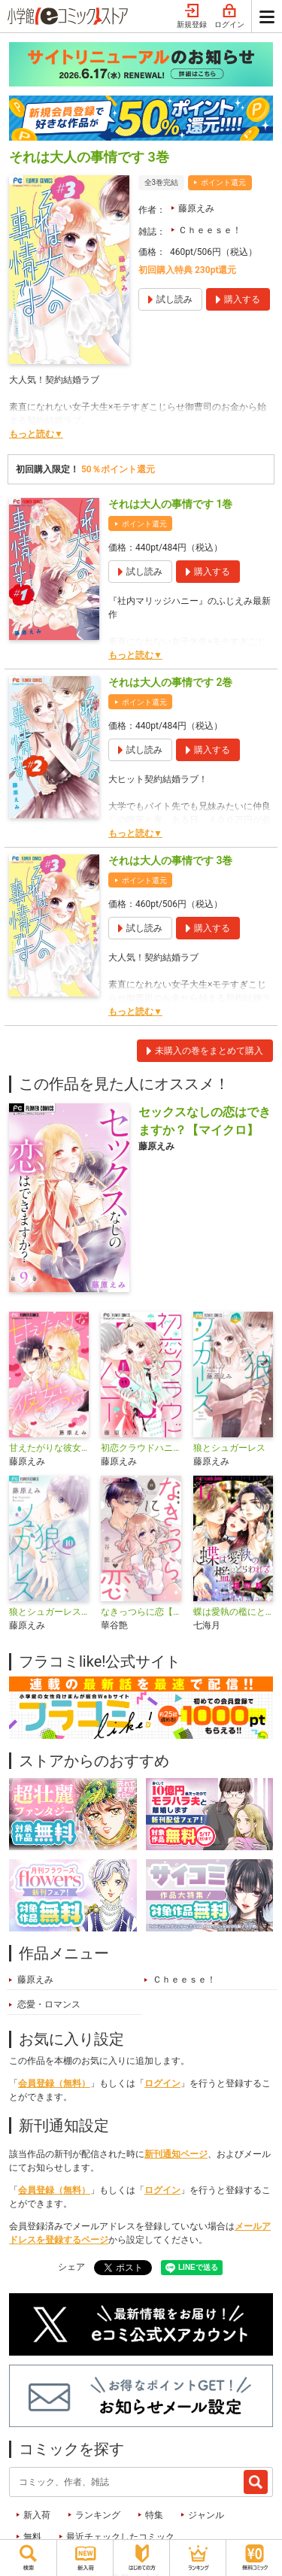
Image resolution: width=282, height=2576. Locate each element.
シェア (71, 2267)
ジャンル (206, 2515)
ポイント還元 (223, 182)
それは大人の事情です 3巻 (170, 860)
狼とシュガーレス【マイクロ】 (49, 1612)
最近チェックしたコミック (120, 2537)
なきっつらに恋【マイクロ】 (140, 1612)
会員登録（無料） (54, 2083)
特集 (154, 2515)
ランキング (97, 2515)
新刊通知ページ (176, 2154)
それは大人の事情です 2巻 (170, 682)
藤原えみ (196, 208)
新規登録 (192, 16)
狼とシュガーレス (229, 1448)
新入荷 (36, 2515)
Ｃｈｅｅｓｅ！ (209, 230)
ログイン (229, 16)
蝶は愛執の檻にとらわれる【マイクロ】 (233, 1612)
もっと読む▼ (36, 434)
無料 (32, 2537)
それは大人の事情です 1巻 (170, 504)
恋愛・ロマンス (48, 2004)
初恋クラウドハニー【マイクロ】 (140, 1448)
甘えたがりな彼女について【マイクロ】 (49, 1448)
